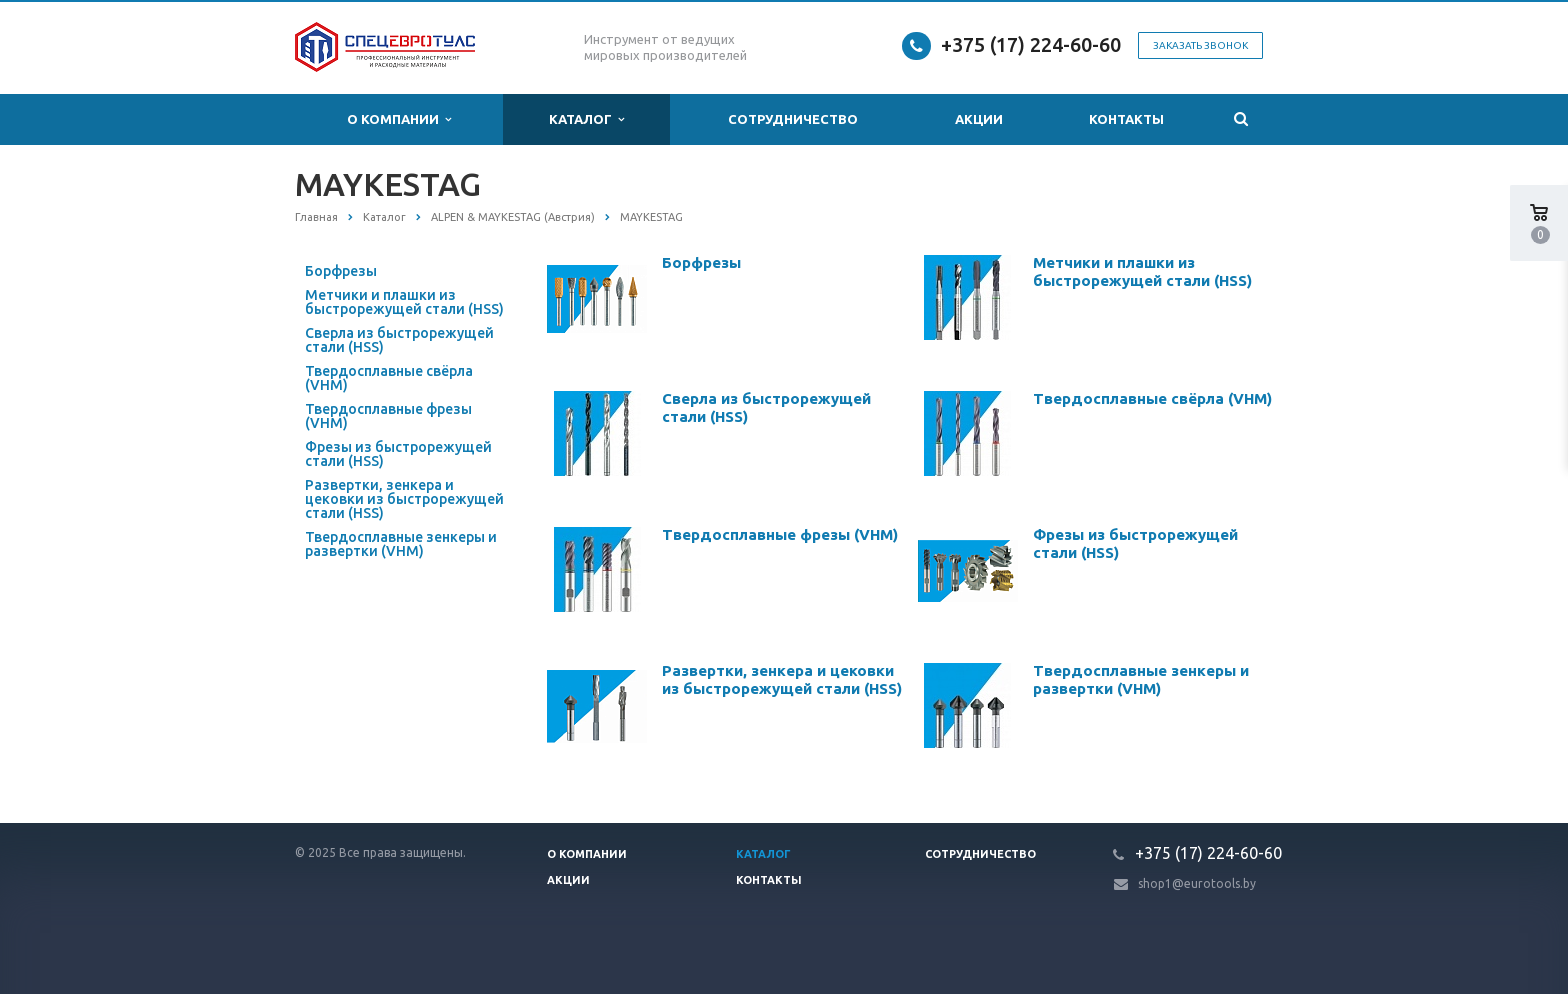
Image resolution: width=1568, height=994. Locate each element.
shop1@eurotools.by (1197, 883)
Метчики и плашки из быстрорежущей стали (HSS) (404, 302)
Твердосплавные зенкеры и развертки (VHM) (401, 544)
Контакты (1126, 119)
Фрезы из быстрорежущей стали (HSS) (398, 454)
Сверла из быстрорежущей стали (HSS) (399, 340)
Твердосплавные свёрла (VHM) (389, 378)
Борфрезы (341, 271)
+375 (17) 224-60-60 (1031, 44)
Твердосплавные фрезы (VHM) (388, 416)
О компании (399, 119)
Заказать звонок (1200, 45)
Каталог (586, 119)
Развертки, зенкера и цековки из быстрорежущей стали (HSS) (404, 499)
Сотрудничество (793, 119)
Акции (979, 119)
